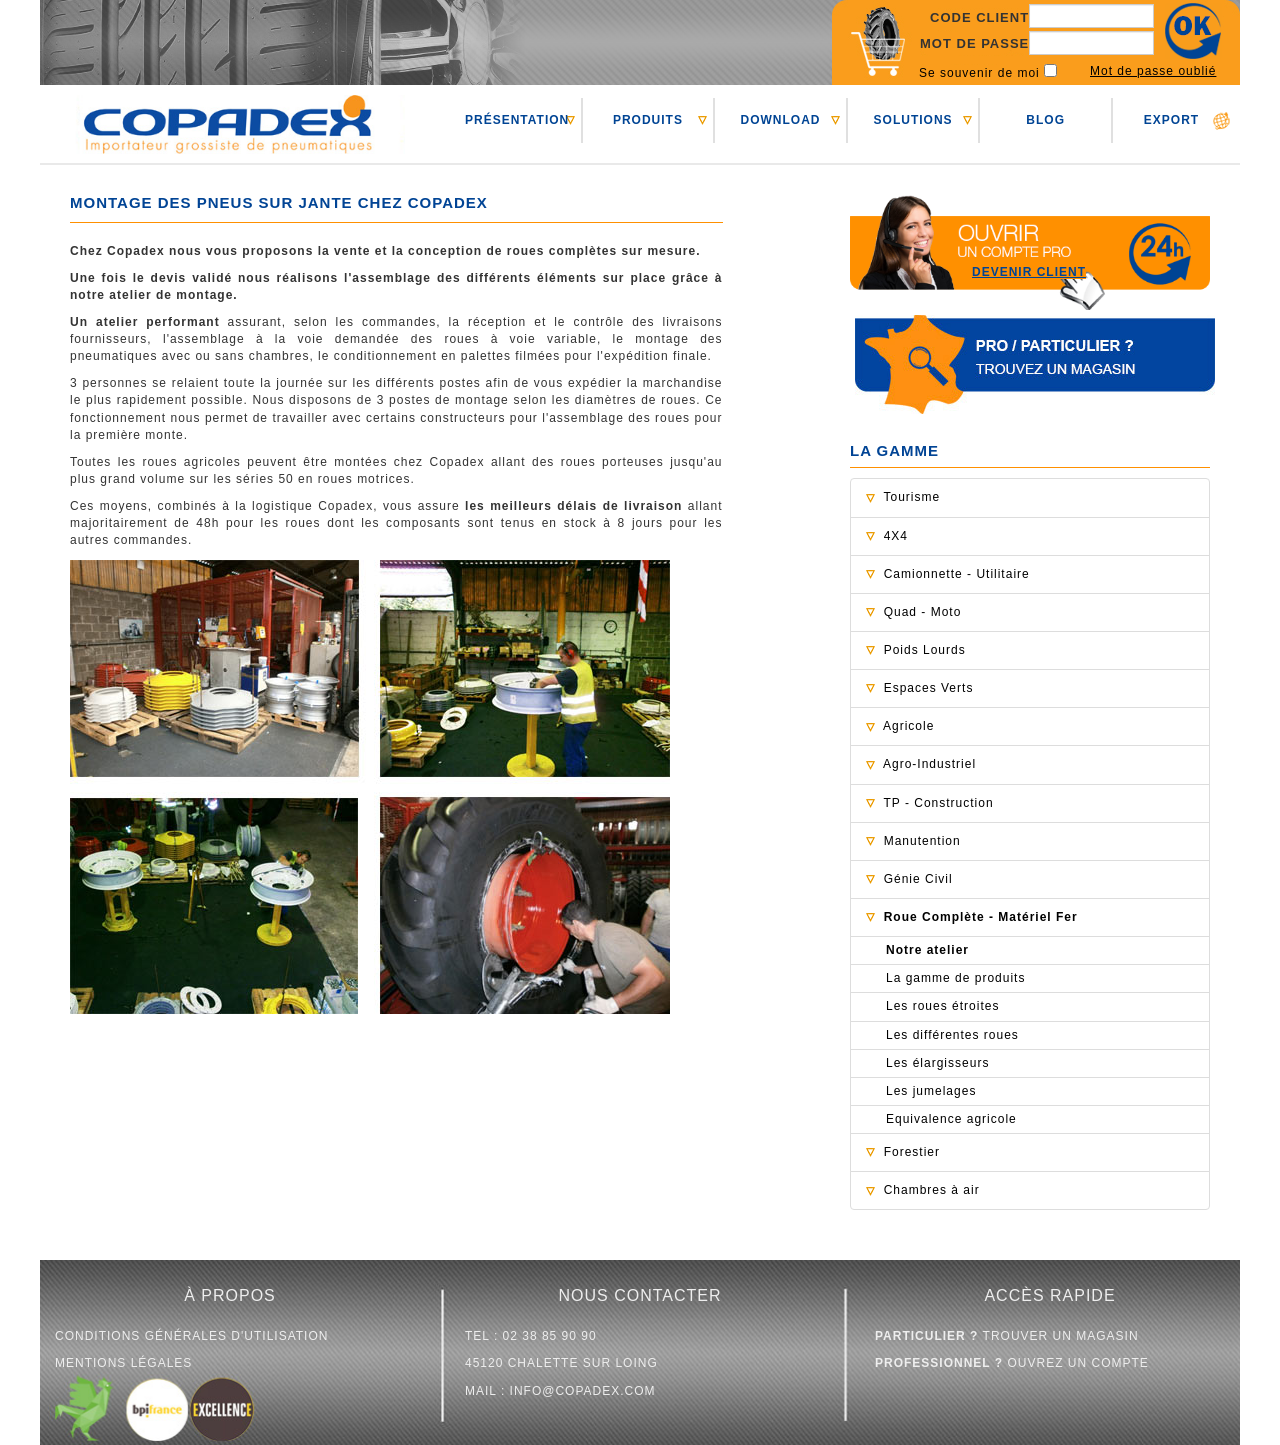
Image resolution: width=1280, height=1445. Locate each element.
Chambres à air (932, 1190)
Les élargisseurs (937, 1063)
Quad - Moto (923, 612)
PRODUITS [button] (648, 120)
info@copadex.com (583, 1391)
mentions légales (123, 1363)
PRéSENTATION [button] (517, 120)
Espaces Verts (929, 688)
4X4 (896, 536)
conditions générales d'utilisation (191, 1336)
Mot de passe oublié (1153, 71)
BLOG (1045, 120)
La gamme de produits (955, 978)
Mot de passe (974, 43)
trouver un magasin (1007, 1336)
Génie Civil (918, 879)
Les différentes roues (952, 1035)
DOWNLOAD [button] (780, 120)
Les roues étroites (942, 1006)
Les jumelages (931, 1091)
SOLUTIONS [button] (913, 120)
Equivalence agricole (951, 1119)
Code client (979, 17)
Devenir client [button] (1029, 272)
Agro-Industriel (929, 764)
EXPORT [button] (1171, 120)
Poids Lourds (925, 650)
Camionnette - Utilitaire (957, 574)
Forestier (912, 1152)
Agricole (908, 726)
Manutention (922, 841)
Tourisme (911, 497)
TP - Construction (938, 803)
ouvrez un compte (1012, 1363)
